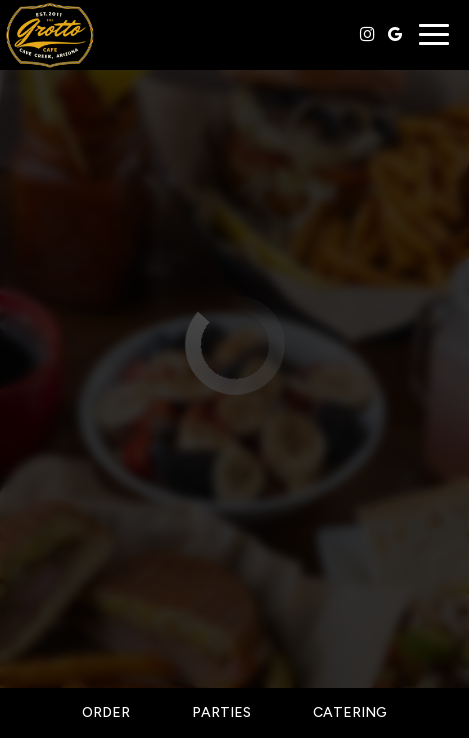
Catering (350, 712)
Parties (221, 712)
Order (106, 712)
